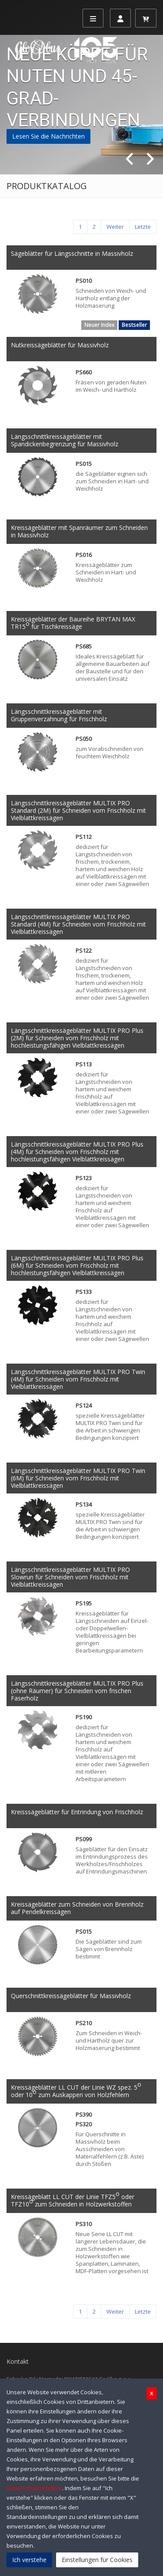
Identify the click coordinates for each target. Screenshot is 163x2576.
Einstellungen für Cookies (97, 2560)
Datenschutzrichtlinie (34, 2488)
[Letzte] (142, 227)
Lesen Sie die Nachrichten (48, 136)
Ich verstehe (29, 2560)
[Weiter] (115, 227)
